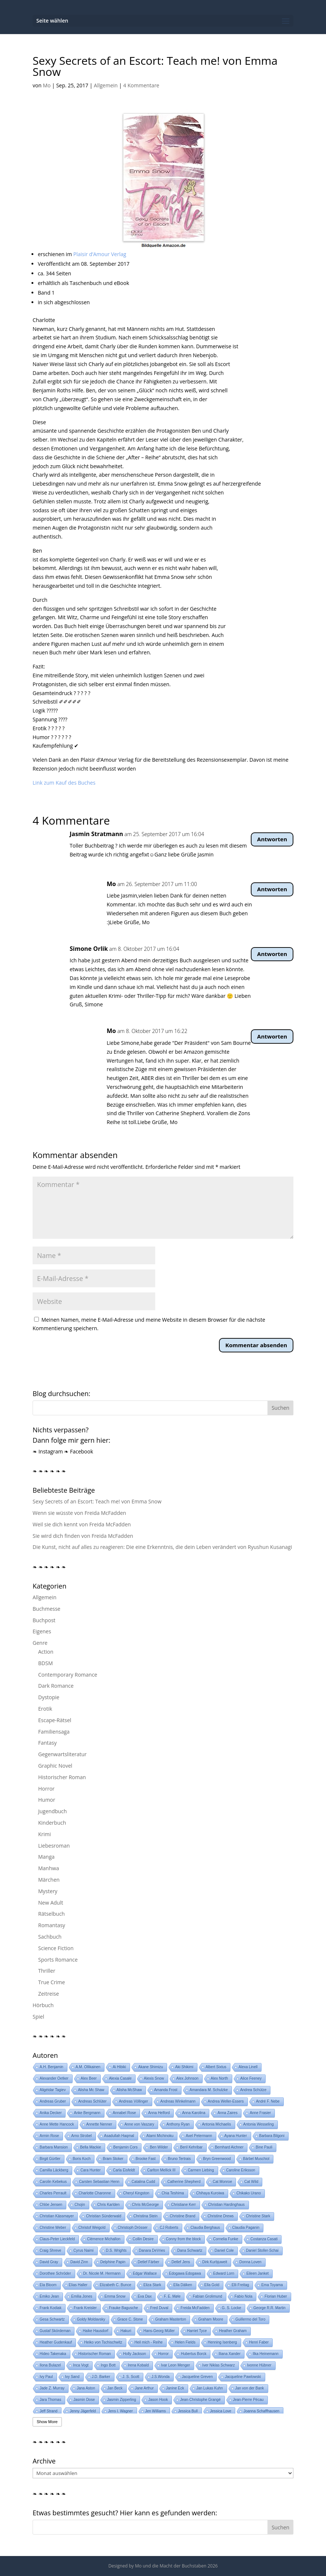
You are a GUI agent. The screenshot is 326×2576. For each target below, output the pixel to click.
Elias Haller (78, 2285)
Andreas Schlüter (92, 2101)
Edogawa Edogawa (185, 2273)
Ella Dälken (182, 2285)
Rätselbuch (51, 1913)
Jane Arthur (144, 2388)
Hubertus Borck (193, 2354)
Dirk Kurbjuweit (214, 2262)
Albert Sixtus (216, 2067)
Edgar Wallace (145, 2273)
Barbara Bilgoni (272, 2136)
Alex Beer (89, 2078)
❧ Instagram (48, 1451)
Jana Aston (86, 2388)
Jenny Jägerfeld (83, 2411)
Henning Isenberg (222, 2342)
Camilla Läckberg (54, 2170)
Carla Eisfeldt (124, 2170)
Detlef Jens (181, 2262)
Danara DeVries (152, 2250)
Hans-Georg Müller (158, 2331)
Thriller (46, 1970)
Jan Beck (115, 2388)
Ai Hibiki (119, 2067)
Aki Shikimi (184, 2067)
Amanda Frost (165, 2090)
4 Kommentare (141, 85)
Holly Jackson (134, 2354)
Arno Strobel (81, 2136)
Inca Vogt (81, 2365)
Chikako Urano (248, 2193)
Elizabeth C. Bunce (115, 2285)
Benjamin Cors (125, 2147)
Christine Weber (53, 2228)
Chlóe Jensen (51, 2205)
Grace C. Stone (130, 2319)
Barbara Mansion (54, 2147)
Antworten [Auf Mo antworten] (272, 889)
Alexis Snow (154, 2078)
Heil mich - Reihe (148, 2342)
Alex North (219, 2078)
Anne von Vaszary (139, 2124)
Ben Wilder (159, 2147)
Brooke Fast (146, 2159)
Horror (46, 1788)
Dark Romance (56, 1685)
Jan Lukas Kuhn (209, 2388)
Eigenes (42, 1631)
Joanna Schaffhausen (261, 2411)
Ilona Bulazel (50, 2365)
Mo (47, 85)
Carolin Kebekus (53, 2182)
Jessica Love (221, 2411)
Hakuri (125, 2331)
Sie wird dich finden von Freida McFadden (83, 1535)
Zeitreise (48, 1993)
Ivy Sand (72, 2377)
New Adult (50, 1902)
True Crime (51, 1982)
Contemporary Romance (67, 1674)
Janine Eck (175, 2388)
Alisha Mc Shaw (91, 2090)
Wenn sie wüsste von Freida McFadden (79, 1512)
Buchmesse (46, 1608)
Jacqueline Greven (197, 2377)
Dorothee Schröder (55, 2273)
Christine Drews (220, 2216)
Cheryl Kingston (136, 2193)
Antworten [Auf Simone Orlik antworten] (272, 953)
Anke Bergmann (87, 2113)
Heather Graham (232, 2331)
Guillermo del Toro (251, 2319)
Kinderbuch (52, 1822)
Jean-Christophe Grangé (200, 2400)
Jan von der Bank (249, 2388)
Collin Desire (143, 2239)
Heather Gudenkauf (56, 2342)
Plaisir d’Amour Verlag (99, 254)
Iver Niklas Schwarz (218, 2365)
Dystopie (48, 1697)
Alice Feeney (251, 2078)
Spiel (38, 2016)
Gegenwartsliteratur (62, 1754)
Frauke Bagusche (123, 2308)
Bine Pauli (264, 2147)
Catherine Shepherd (184, 2182)
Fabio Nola (243, 2296)
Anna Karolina (193, 2113)
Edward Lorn (223, 2273)
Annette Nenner (99, 2124)
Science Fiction (56, 1948)
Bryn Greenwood (217, 2159)
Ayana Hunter (235, 2136)
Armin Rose (49, 2136)
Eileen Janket (257, 2273)
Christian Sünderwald (103, 2216)
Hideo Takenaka (53, 2354)
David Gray (49, 2262)
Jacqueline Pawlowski (243, 2377)
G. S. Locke (231, 2308)
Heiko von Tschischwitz (103, 2342)
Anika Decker (50, 2113)
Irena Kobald (138, 2365)
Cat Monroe (222, 2182)
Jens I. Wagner (120, 2411)
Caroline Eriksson (240, 2170)
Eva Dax (145, 2296)
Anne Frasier (260, 2113)
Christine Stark (258, 2216)
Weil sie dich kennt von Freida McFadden (82, 1524)
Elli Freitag (240, 2285)
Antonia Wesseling (258, 2124)
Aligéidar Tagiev (53, 2090)
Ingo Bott (108, 2365)
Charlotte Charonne (95, 2193)
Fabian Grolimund (207, 2296)
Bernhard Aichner (229, 2147)
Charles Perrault (53, 2193)
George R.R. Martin (269, 2308)
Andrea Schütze (253, 2090)
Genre (40, 1642)
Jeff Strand (48, 2411)
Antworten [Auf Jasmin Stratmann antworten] (272, 839)
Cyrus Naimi (83, 2250)
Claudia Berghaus (205, 2228)
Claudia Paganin (245, 2228)
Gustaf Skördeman (55, 2331)
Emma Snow (115, 2296)
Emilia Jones (81, 2296)
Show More (47, 2421)
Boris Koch (81, 2159)
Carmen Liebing (201, 2170)
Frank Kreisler (85, 2308)
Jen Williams (155, 2411)
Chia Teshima (173, 2193)
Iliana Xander (229, 2354)
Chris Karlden (108, 2205)
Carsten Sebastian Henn (99, 2182)
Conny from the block (183, 2239)
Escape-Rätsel (54, 1720)
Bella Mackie (90, 2147)
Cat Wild (251, 2182)
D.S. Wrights (116, 2250)
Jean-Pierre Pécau (248, 2400)
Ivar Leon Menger (175, 2365)
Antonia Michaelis (216, 2124)
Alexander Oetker (54, 2078)
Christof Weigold (92, 2228)
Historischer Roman (62, 1777)
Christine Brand (182, 2216)
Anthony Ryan (178, 2124)
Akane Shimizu (150, 2067)
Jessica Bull (188, 2411)
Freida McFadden (194, 2308)
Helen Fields (185, 2342)
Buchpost (44, 1620)
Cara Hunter (90, 2170)
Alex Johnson (187, 2078)
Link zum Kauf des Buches (64, 782)
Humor (46, 1799)
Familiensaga (54, 1731)
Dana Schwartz (190, 2250)
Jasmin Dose (84, 2400)
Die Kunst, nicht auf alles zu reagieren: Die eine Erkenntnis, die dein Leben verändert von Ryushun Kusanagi (162, 1546)
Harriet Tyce (197, 2331)
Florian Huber (276, 2296)
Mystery (47, 1891)
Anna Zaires (227, 2113)
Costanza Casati (263, 2239)
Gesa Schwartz (52, 2319)
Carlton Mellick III (161, 2170)
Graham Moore (210, 2319)
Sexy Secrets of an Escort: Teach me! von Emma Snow (97, 1501)
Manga (46, 1856)
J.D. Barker (101, 2377)
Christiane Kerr (183, 2205)
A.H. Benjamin (51, 2067)
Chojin (79, 2205)
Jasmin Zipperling (121, 2400)
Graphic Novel (55, 1765)
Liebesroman (54, 1845)
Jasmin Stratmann (96, 834)
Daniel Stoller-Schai (262, 2250)
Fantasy (47, 1742)
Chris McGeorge (145, 2205)
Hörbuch (43, 2005)
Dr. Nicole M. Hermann (102, 2273)
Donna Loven (250, 2262)
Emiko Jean (49, 2296)
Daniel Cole (224, 2250)
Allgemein (105, 85)
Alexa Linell (248, 2067)
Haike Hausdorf (95, 2331)
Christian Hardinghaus (226, 2205)
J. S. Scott (131, 2377)
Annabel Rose (124, 2113)
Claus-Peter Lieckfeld (57, 2239)
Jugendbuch (52, 1811)
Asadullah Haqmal (119, 2136)
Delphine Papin (113, 2262)
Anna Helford (159, 2113)
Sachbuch (49, 1936)
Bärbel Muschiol (256, 2159)
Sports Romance (58, 1959)
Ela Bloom (48, 2285)
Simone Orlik (89, 949)
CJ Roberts (169, 2228)
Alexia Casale (120, 2078)
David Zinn (79, 2262)
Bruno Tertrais (179, 2159)
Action (45, 1651)
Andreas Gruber (53, 2101)
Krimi (44, 1834)
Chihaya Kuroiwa (210, 2193)
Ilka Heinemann (265, 2354)
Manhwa (48, 1868)
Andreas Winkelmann (178, 2101)
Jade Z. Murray (52, 2388)
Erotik (45, 1708)
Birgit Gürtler (50, 2159)
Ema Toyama (272, 2285)
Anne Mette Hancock (57, 2124)
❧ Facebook (78, 1451)
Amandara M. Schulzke (209, 2090)
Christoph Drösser (133, 2228)
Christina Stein (145, 2216)
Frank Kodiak (50, 2308)
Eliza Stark (152, 2285)
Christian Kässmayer (57, 2216)
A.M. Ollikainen (88, 2067)
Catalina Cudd (143, 2182)
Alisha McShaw (129, 2090)
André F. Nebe (268, 2101)
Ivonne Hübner (259, 2365)
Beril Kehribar (191, 2147)
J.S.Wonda (161, 2377)
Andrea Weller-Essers (226, 2101)
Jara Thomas (50, 2400)
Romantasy (51, 1925)
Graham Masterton (170, 2319)
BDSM (45, 1663)
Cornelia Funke (225, 2239)
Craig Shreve (50, 2250)
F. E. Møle (172, 2296)
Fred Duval (159, 2308)
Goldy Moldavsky (91, 2319)
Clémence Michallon (103, 2239)
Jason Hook (158, 2400)
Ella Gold (212, 2285)
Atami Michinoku (159, 2136)
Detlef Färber (148, 2262)
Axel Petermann (199, 2136)
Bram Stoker (113, 2159)
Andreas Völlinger (133, 2101)
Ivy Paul (46, 2377)
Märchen (49, 1879)
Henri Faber (259, 2342)
